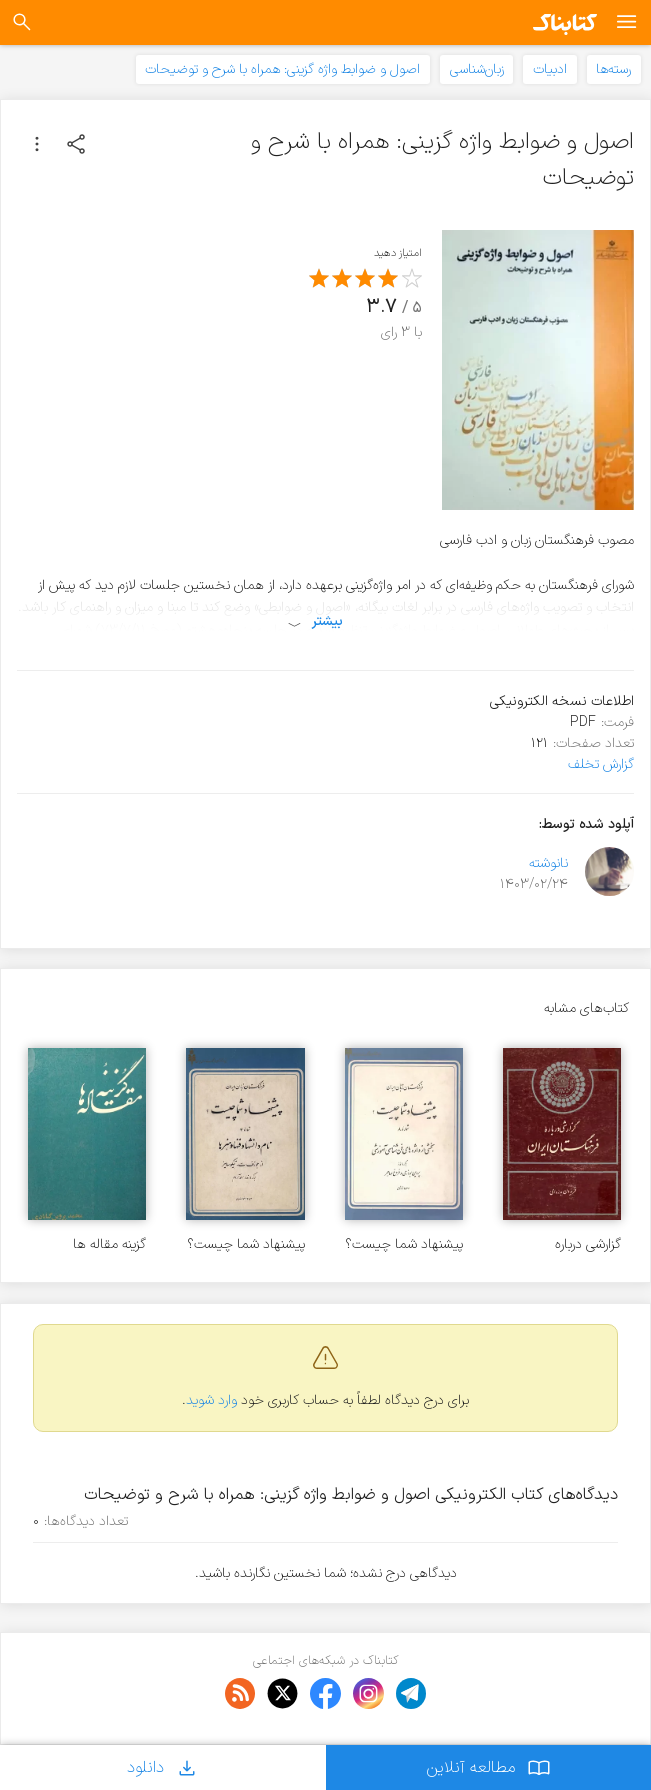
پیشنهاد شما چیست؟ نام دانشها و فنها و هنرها (246, 1244)
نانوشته (548, 863)
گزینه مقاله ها (109, 1244)
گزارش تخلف (601, 764)
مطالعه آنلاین (488, 1767)
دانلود (163, 1767)
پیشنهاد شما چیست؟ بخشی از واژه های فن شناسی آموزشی (404, 1244)
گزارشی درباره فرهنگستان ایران (578, 1244)
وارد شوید (211, 1400)
